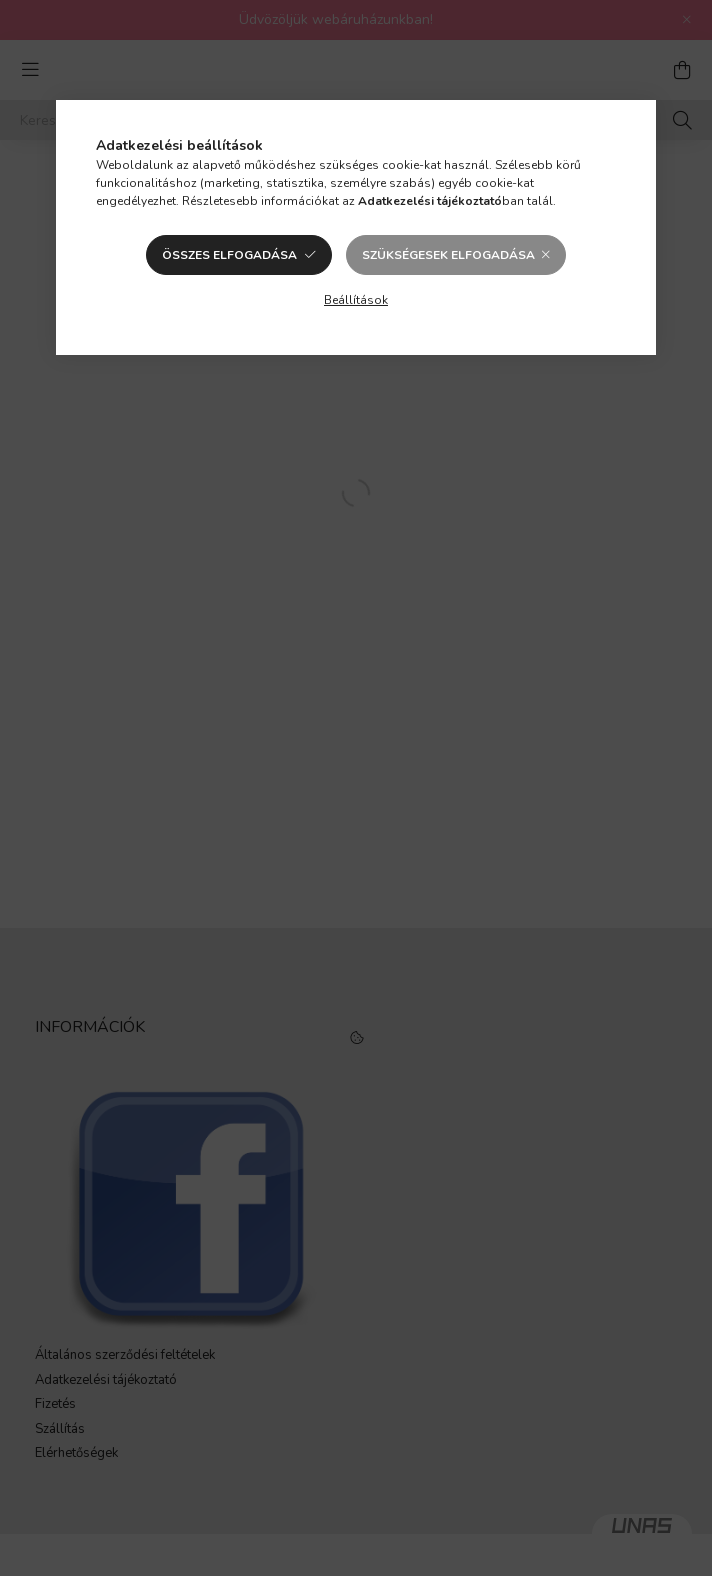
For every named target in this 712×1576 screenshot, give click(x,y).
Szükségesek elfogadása (448, 255)
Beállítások (356, 300)
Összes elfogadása (229, 255)
